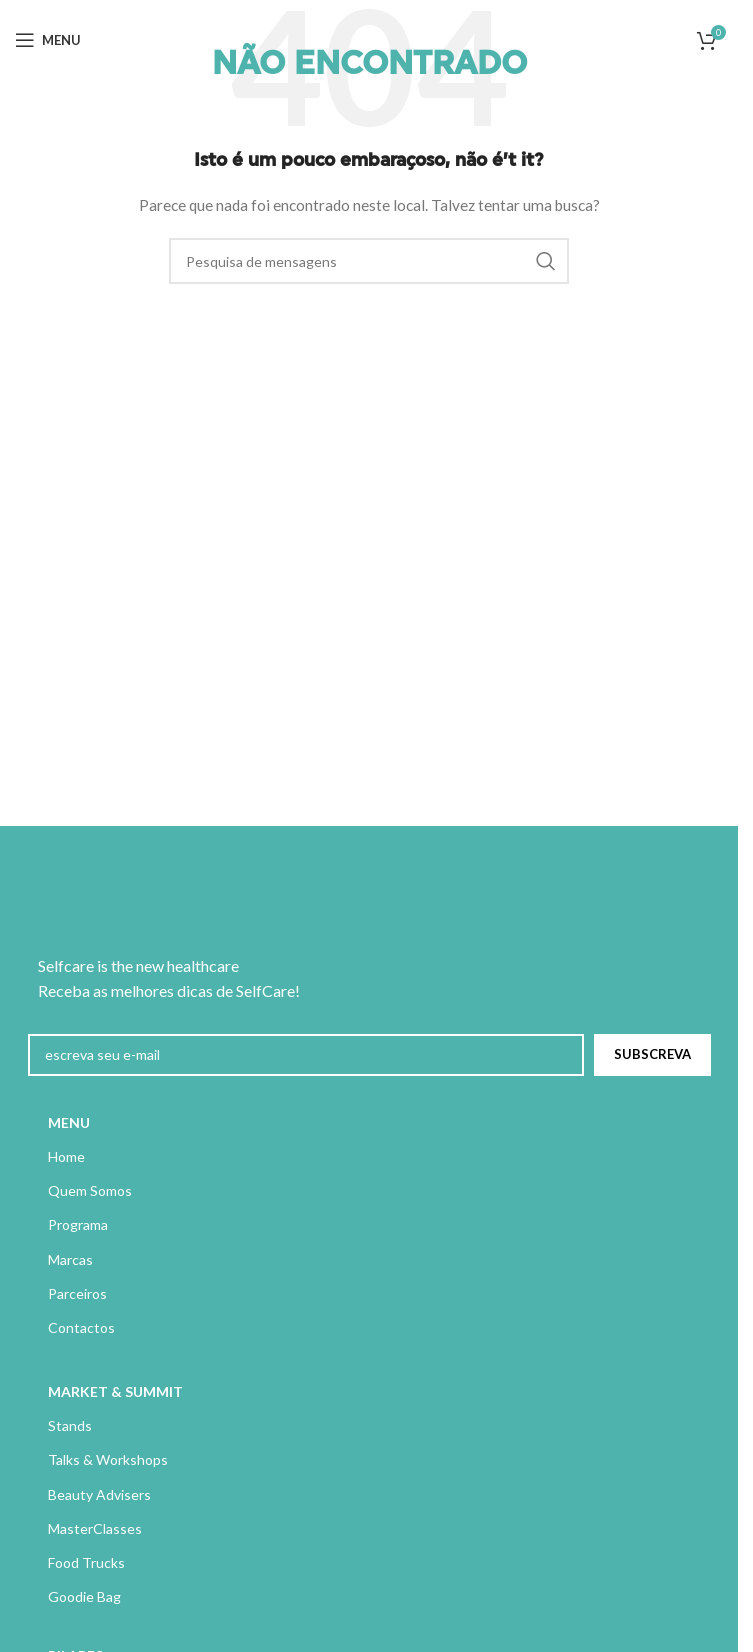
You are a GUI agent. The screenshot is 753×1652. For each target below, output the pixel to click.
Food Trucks (86, 1562)
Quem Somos (90, 1190)
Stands (70, 1425)
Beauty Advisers (99, 1494)
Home (66, 1156)
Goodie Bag (84, 1596)
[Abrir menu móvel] (48, 40)
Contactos (81, 1327)
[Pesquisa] (369, 261)
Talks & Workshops (108, 1459)
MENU (69, 1122)
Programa (78, 1224)
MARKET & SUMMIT (115, 1391)
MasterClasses (95, 1528)
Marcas (70, 1259)
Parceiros (77, 1293)
